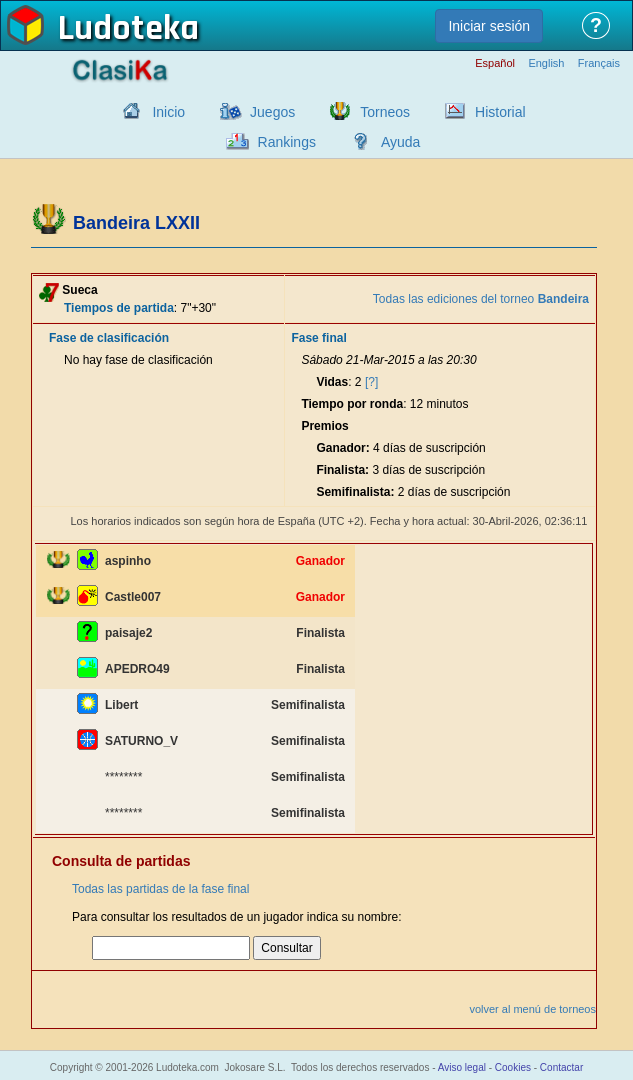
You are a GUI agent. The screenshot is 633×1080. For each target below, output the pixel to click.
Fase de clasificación (109, 338)
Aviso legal (462, 1067)
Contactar (561, 1067)
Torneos (385, 112)
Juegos (272, 112)
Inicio (168, 112)
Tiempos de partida (119, 308)
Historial (500, 112)
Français (599, 63)
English (546, 63)
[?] (371, 382)
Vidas (332, 382)
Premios (324, 426)
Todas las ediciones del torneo (481, 299)
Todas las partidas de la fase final (160, 889)
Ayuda (400, 142)
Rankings (287, 142)
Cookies (513, 1067)
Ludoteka (128, 29)
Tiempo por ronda (352, 404)
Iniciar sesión (489, 26)
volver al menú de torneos (532, 1009)
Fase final (318, 338)
